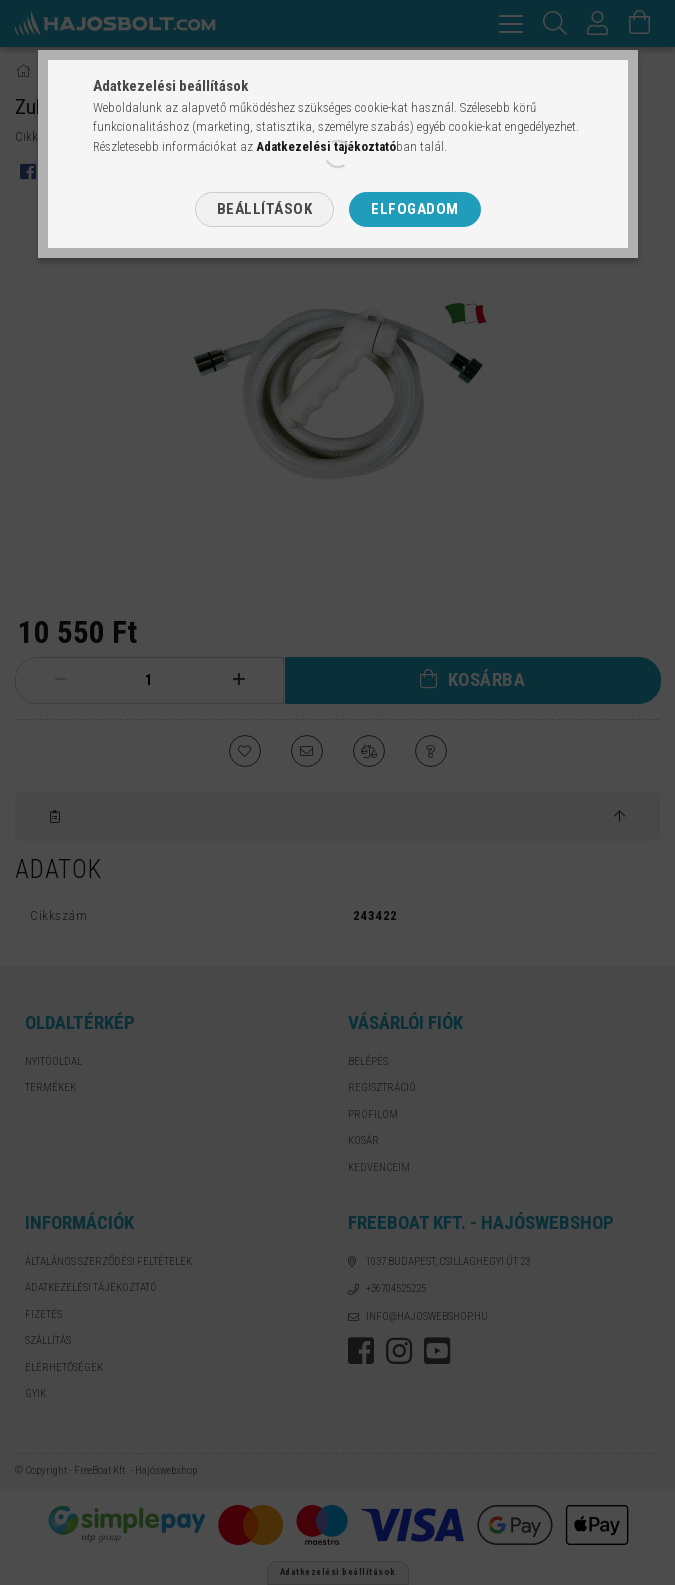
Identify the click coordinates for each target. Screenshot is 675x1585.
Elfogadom (415, 209)
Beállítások (265, 209)
